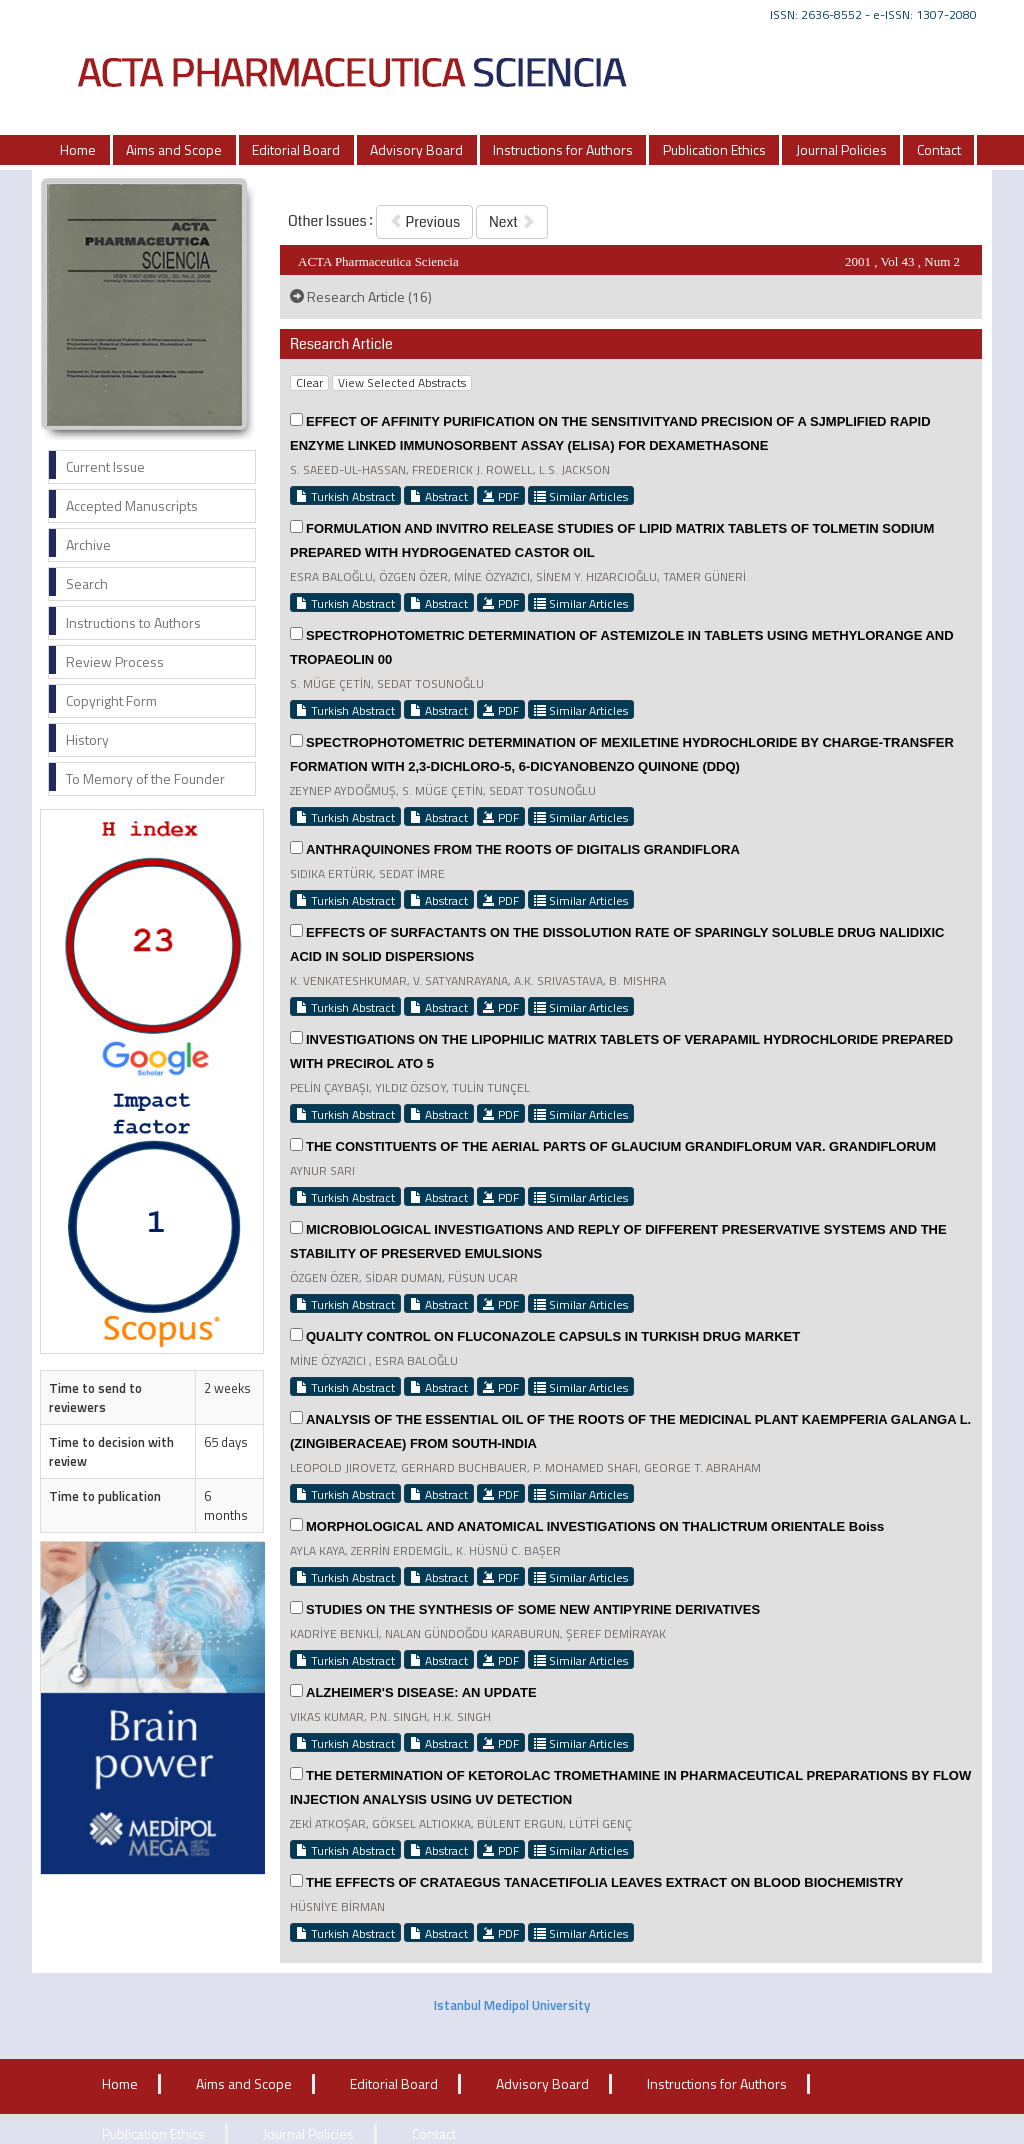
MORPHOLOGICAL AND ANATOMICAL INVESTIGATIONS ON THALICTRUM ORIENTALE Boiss (595, 1526)
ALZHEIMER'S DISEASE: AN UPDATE (421, 1692)
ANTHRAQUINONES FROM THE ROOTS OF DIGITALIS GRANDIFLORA (523, 849)
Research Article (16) (361, 296)
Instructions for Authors (563, 149)
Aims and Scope (174, 149)
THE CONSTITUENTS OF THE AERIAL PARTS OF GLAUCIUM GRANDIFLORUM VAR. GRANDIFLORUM (621, 1146)
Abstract (439, 496)
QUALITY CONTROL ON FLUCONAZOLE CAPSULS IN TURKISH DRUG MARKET (553, 1336)
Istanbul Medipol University (512, 2005)
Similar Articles (581, 496)
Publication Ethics (714, 149)
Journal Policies (841, 149)
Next (512, 222)
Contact (939, 149)
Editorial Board (296, 149)
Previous (424, 222)
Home (78, 149)
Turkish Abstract (345, 496)
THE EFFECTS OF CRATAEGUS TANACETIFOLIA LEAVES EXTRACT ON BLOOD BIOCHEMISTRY (605, 1882)
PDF (501, 496)
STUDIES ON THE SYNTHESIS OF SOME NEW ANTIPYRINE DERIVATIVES (533, 1609)
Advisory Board (416, 149)
